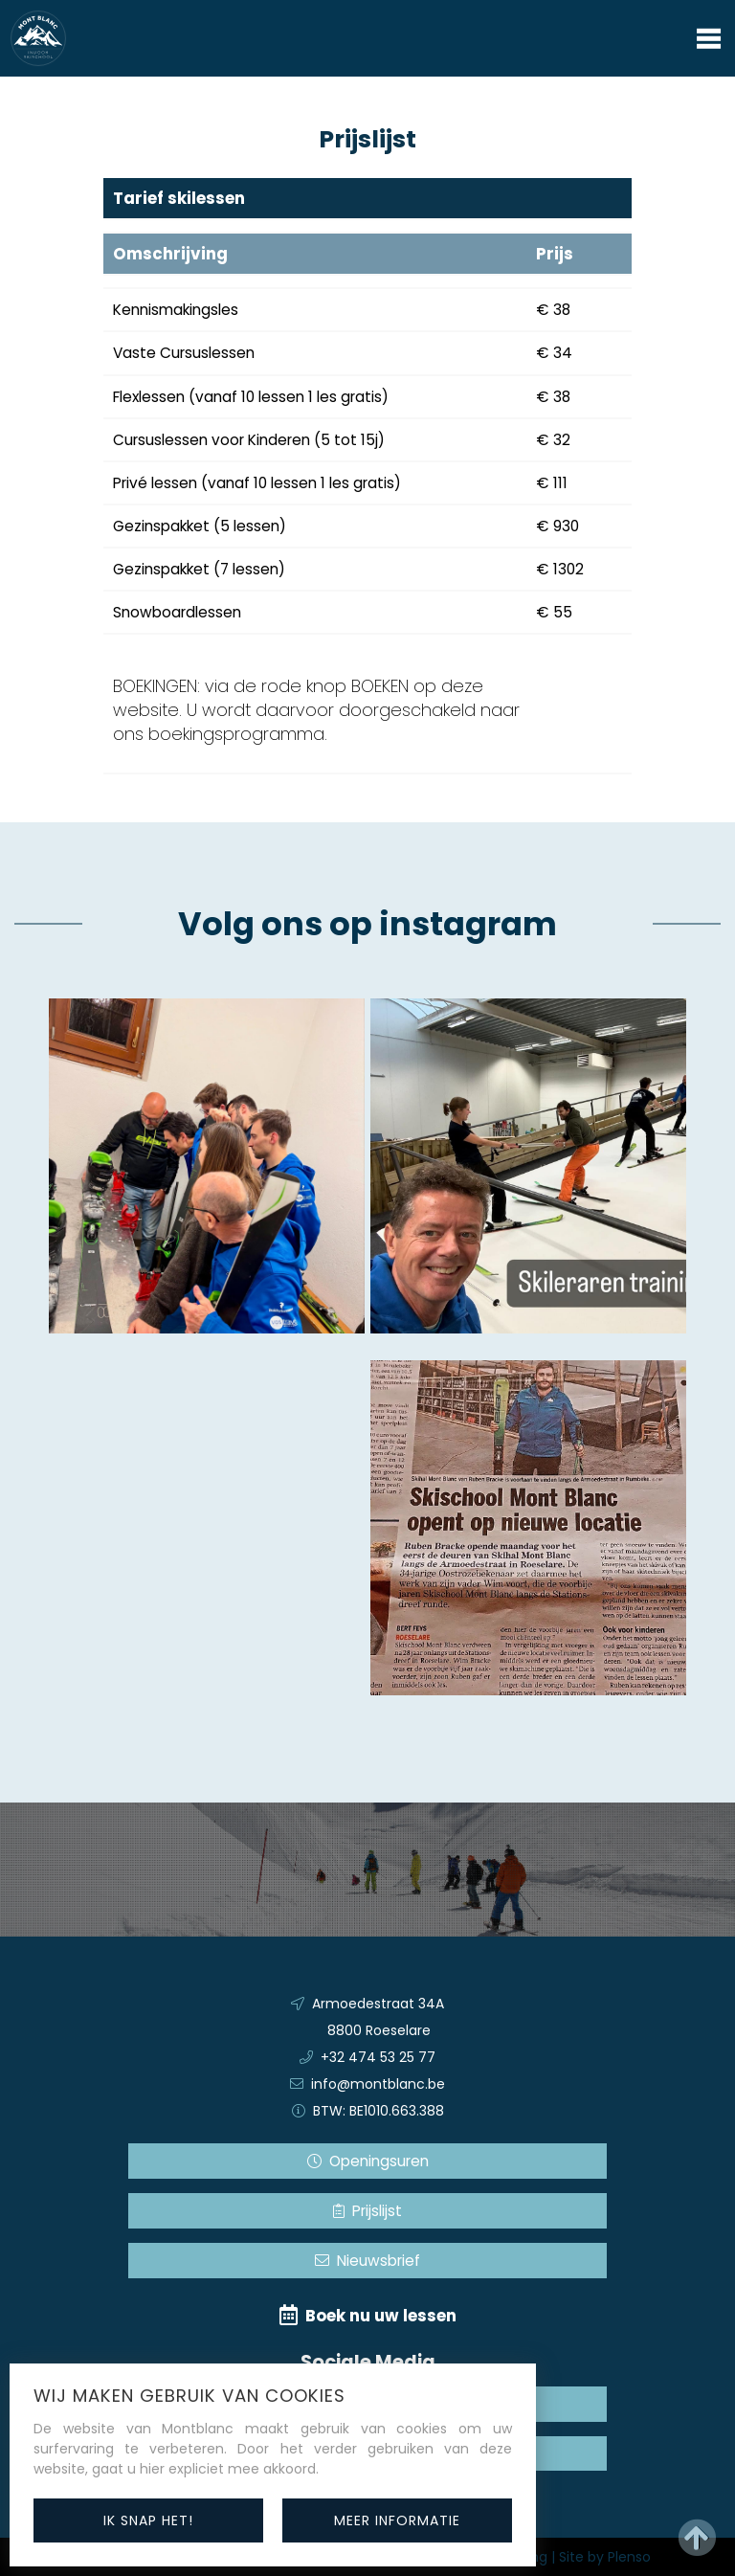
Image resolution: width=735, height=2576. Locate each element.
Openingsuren (368, 2161)
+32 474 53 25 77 (378, 2057)
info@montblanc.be (378, 2084)
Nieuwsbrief (367, 2261)
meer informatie (397, 2520)
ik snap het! (148, 2520)
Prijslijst (367, 2211)
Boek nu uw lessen (368, 2315)
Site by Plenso (605, 2556)
